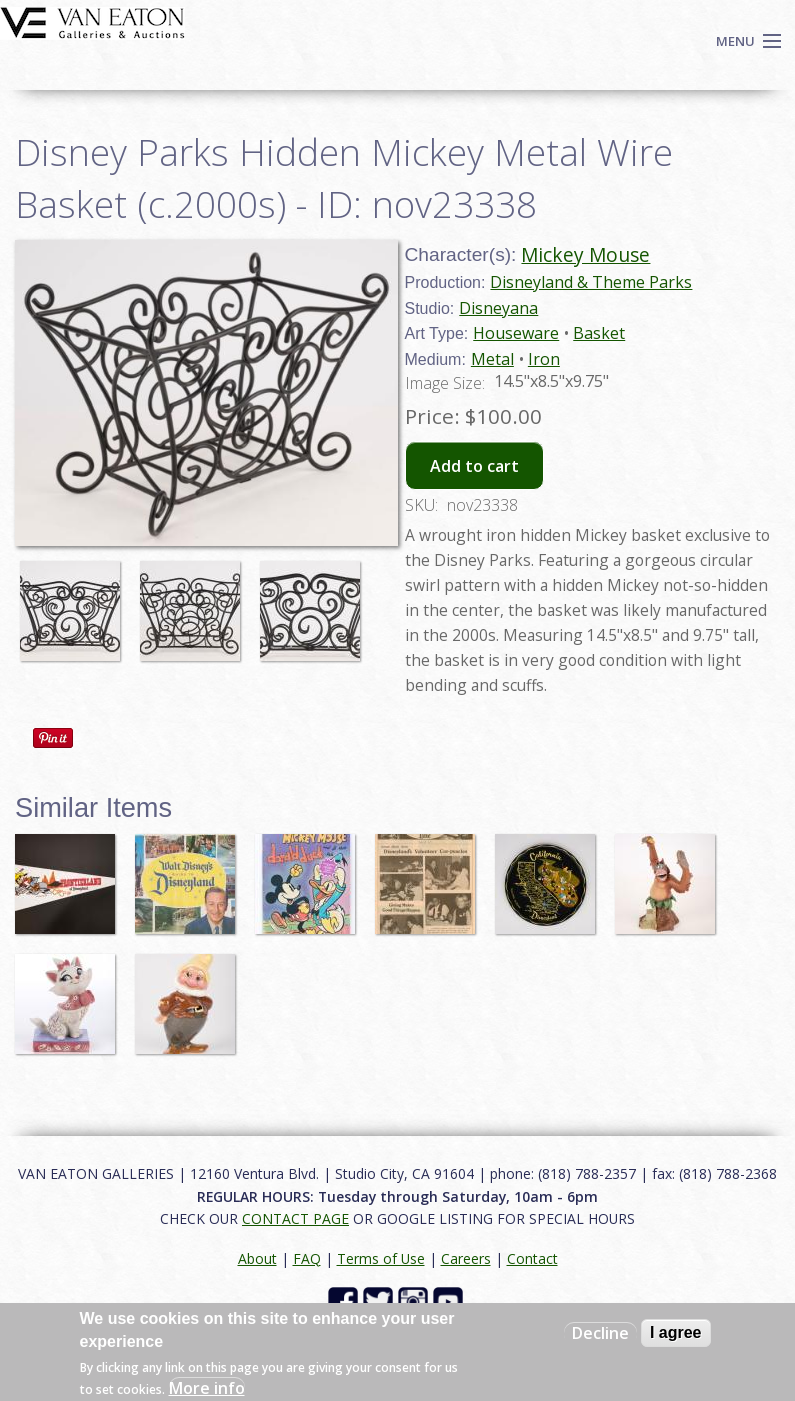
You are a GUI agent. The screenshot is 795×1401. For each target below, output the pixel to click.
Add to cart (474, 466)
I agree (676, 1332)
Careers (466, 1258)
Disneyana (498, 308)
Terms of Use (381, 1258)
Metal (492, 359)
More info (207, 1388)
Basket (599, 333)
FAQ (307, 1258)
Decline (600, 1333)
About (257, 1258)
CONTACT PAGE (295, 1218)
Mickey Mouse (585, 254)
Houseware (516, 333)
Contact (532, 1258)
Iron (544, 359)
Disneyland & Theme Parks (591, 282)
